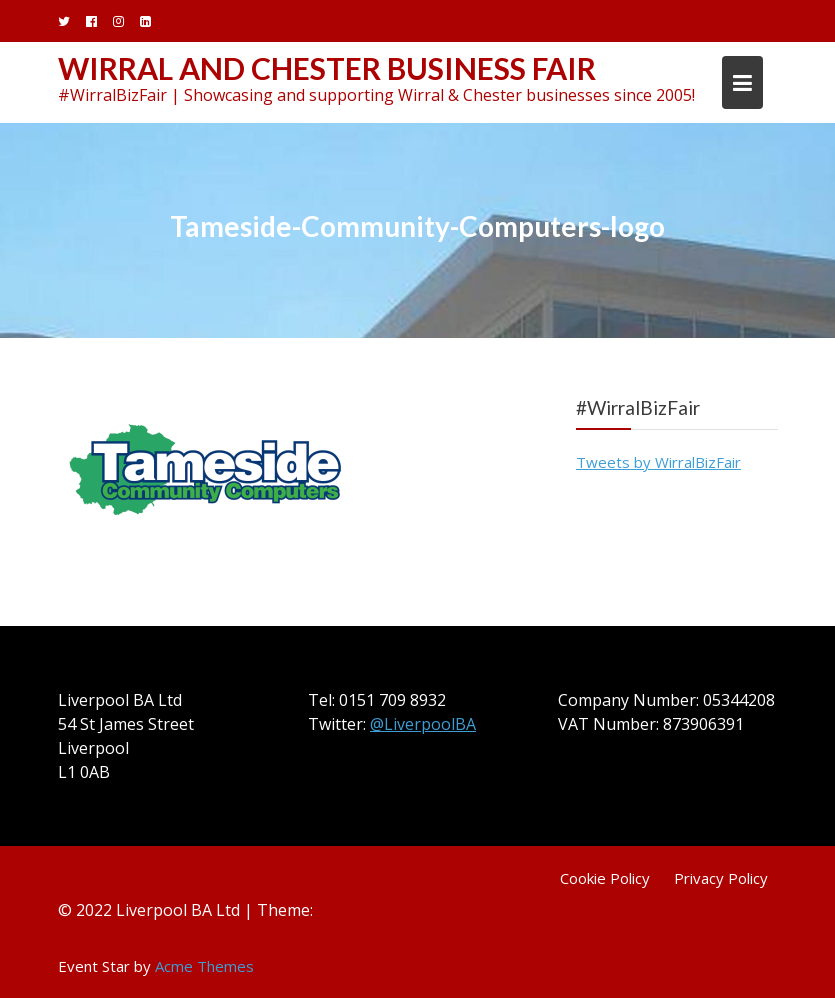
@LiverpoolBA (423, 724)
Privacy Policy (721, 878)
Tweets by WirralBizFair (658, 462)
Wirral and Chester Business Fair (327, 68)
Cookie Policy (605, 878)
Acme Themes (204, 966)
